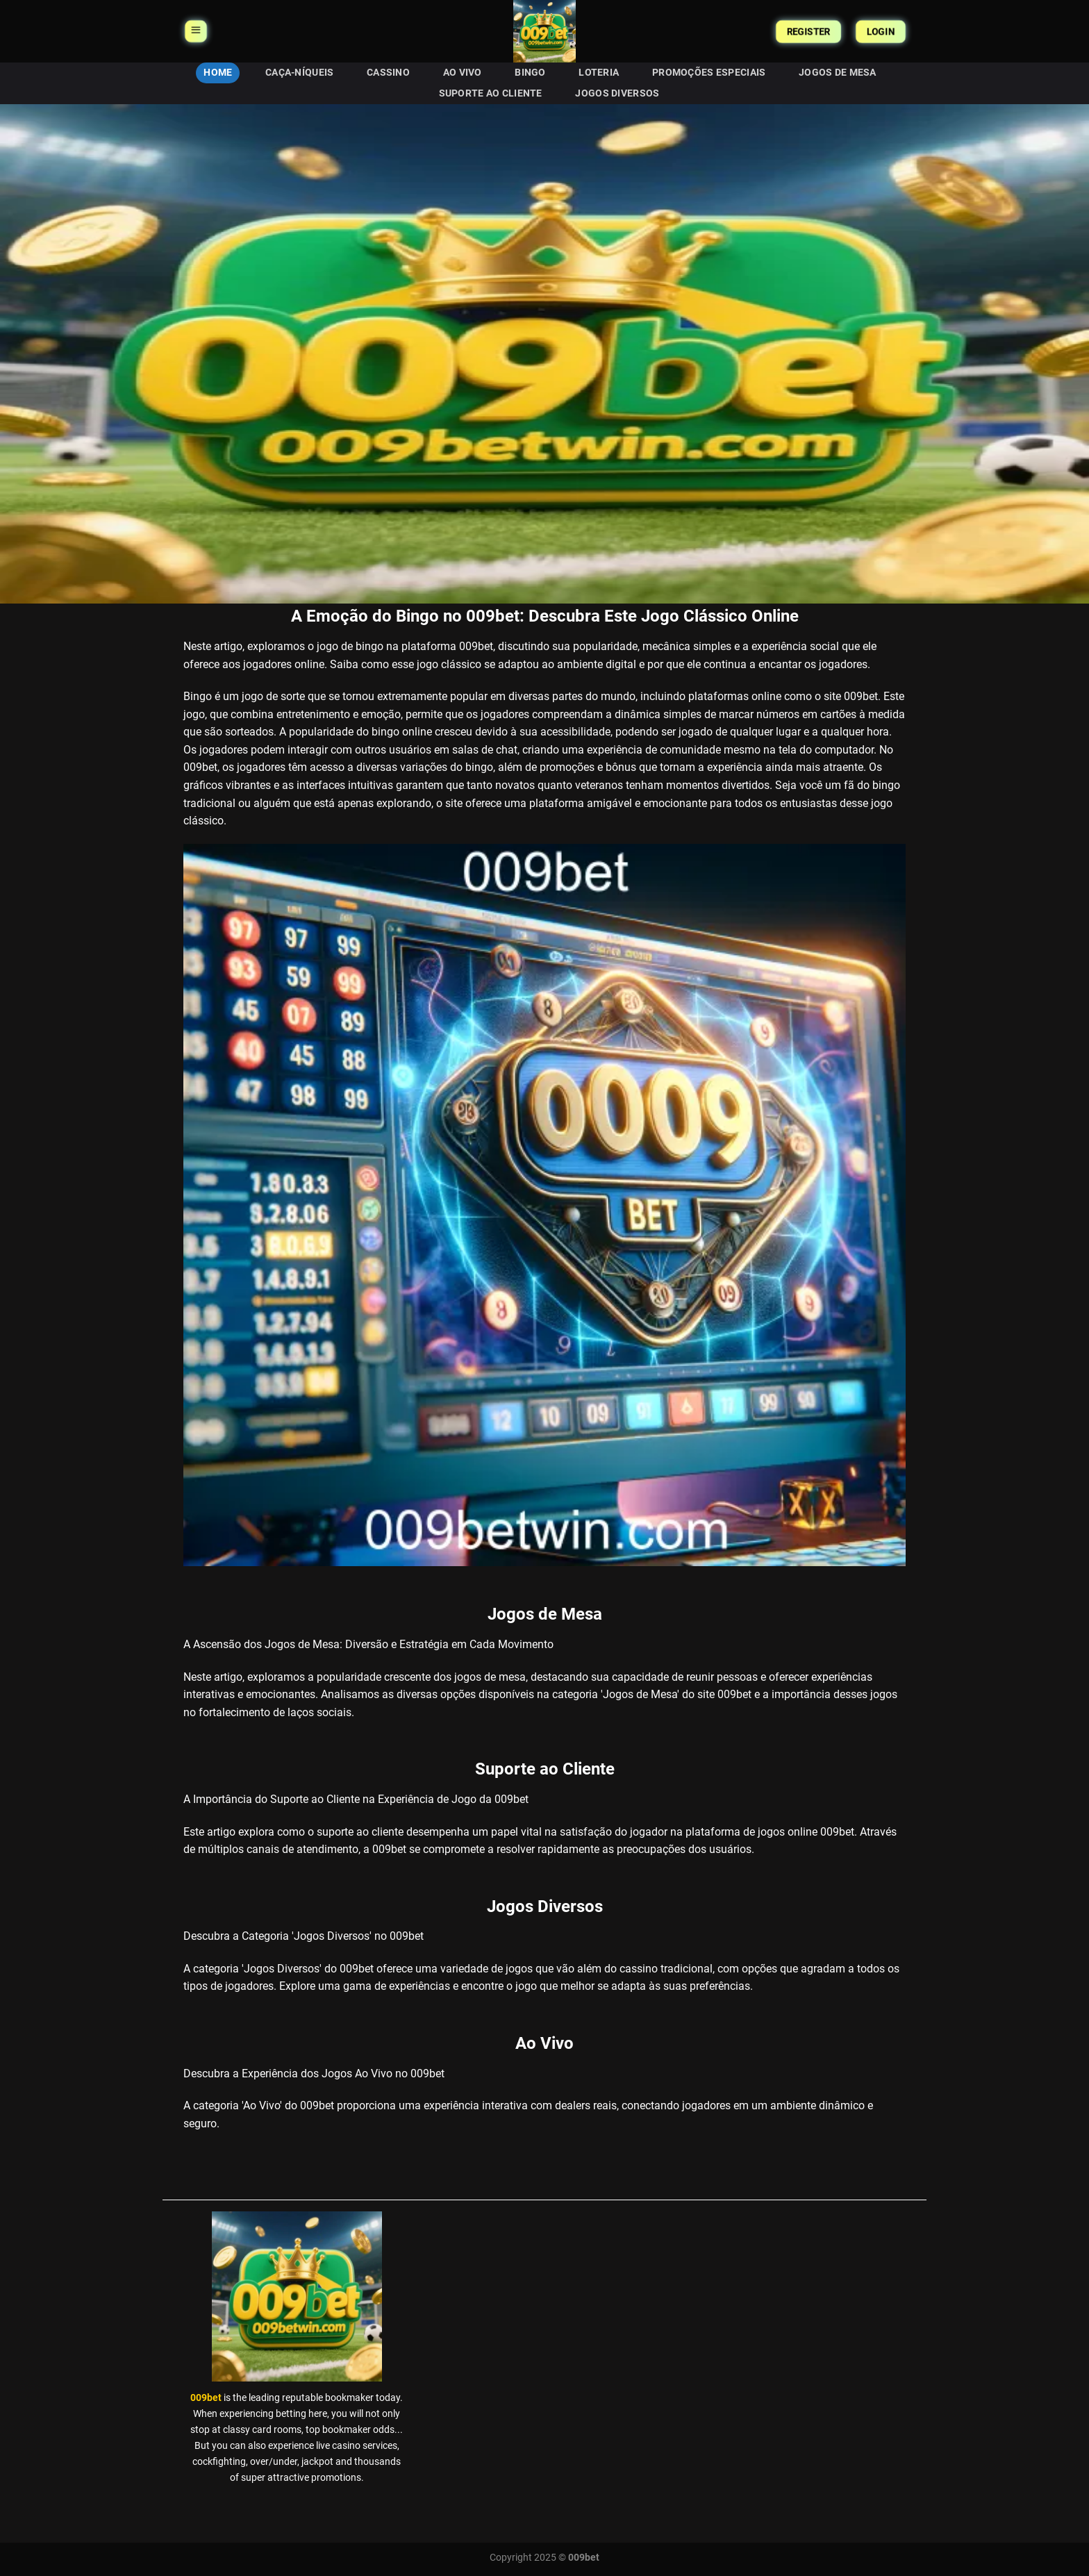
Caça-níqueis (299, 72)
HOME (217, 72)
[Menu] (195, 31)
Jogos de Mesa (837, 72)
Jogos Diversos (617, 93)
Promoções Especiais (708, 72)
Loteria (599, 72)
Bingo (530, 72)
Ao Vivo (462, 72)
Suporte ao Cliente (490, 93)
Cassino (388, 72)
